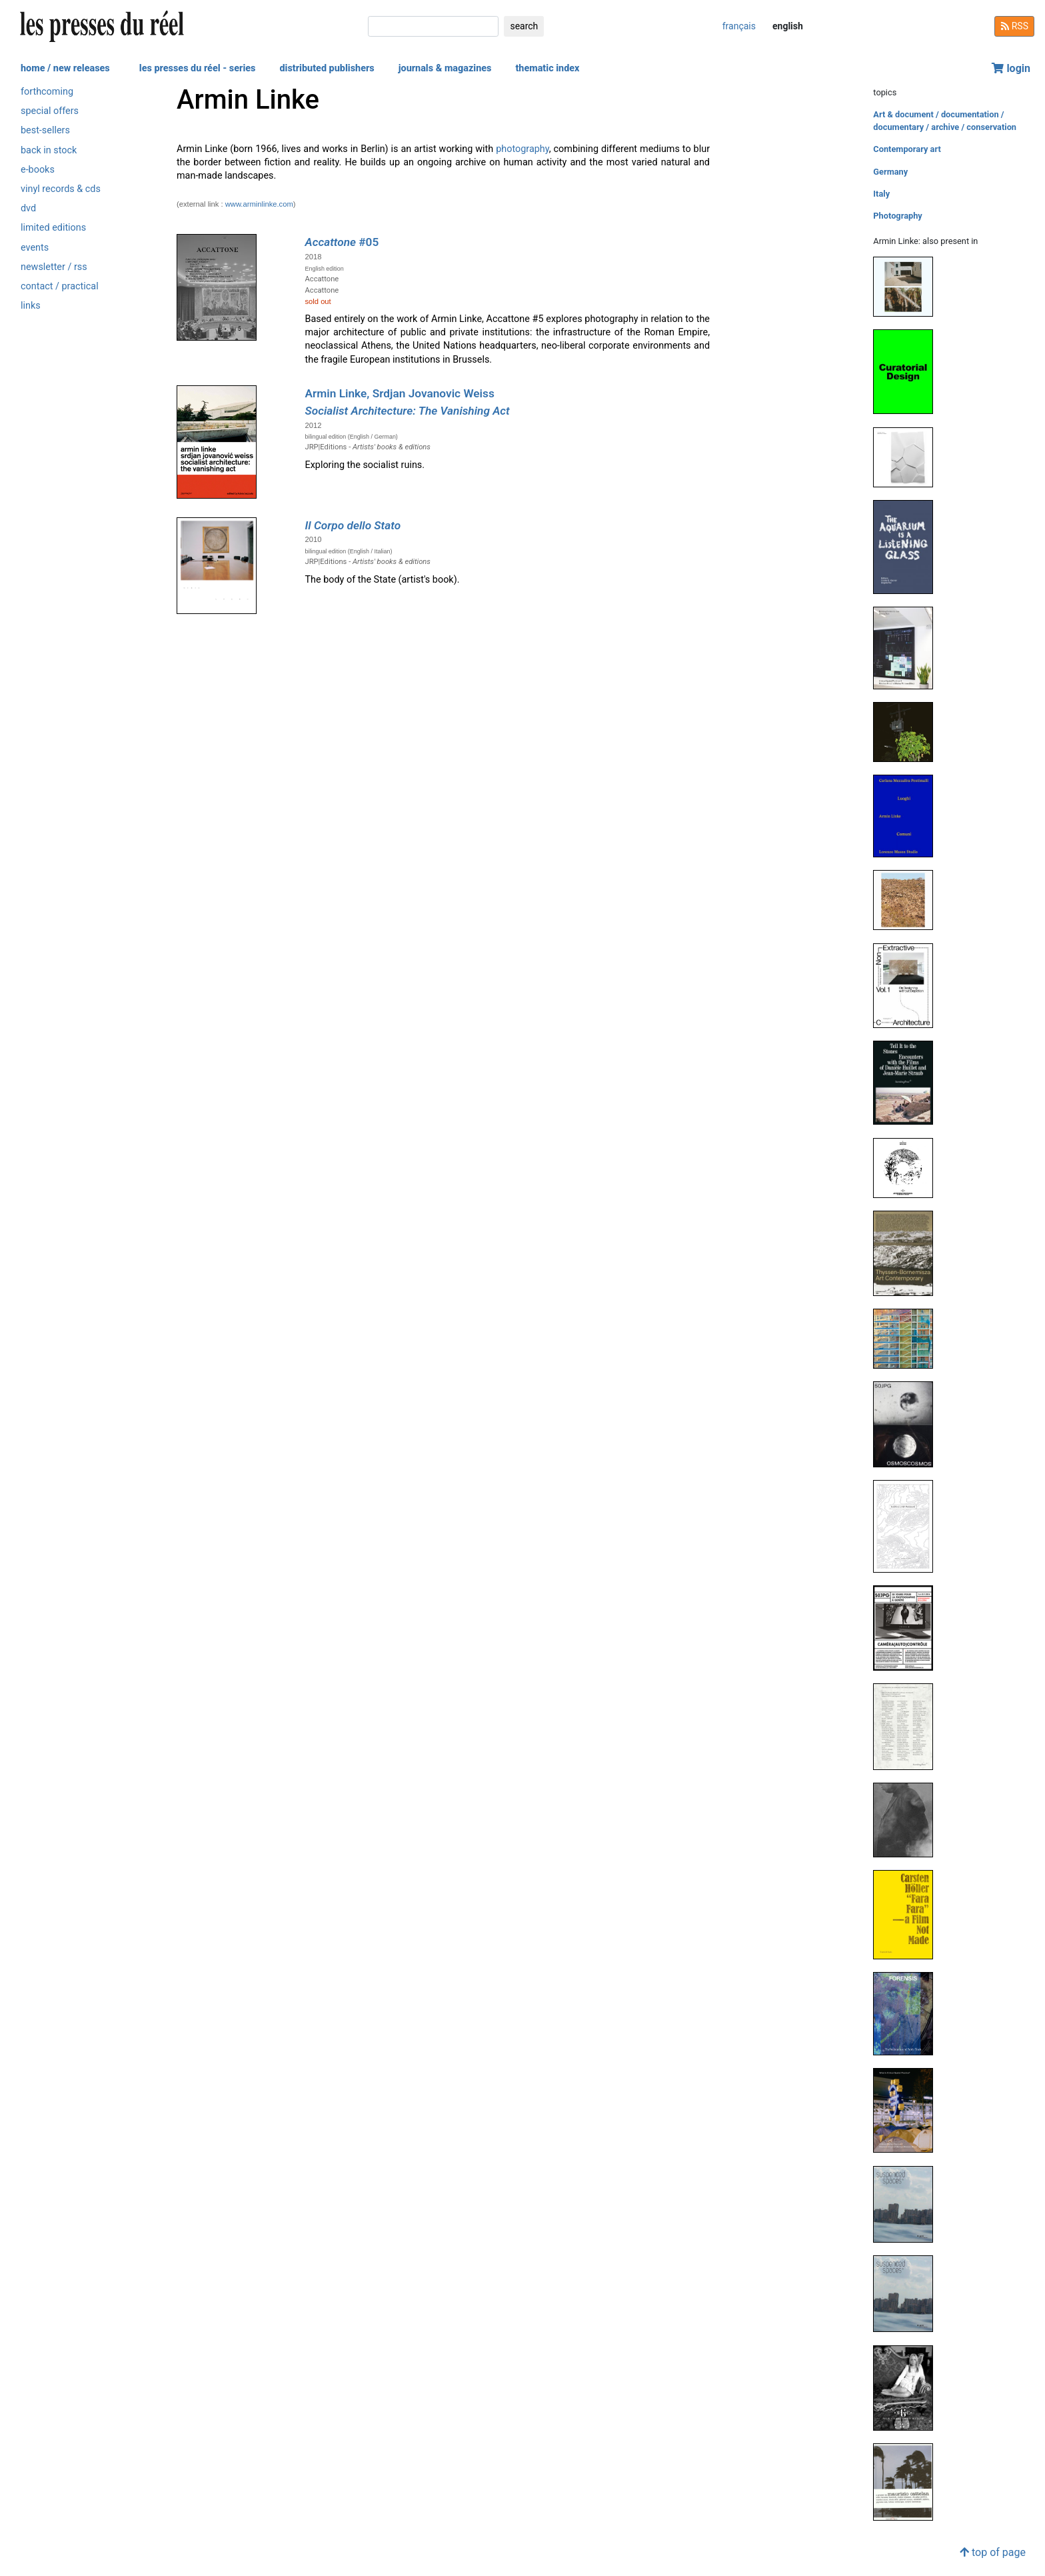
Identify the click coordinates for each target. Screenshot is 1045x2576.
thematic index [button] (547, 68)
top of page (993, 2552)
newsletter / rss (54, 267)
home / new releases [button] (65, 68)
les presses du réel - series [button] (197, 68)
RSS (1014, 26)
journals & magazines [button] (445, 68)
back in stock (49, 150)
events (35, 247)
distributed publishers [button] (326, 68)
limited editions (53, 227)
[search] (433, 26)
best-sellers (45, 130)
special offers (50, 111)
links (31, 305)
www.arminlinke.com (259, 204)
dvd (28, 208)
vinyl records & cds (61, 189)
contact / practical (60, 286)
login (1011, 68)
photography (522, 149)
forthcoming (47, 91)
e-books (38, 169)
